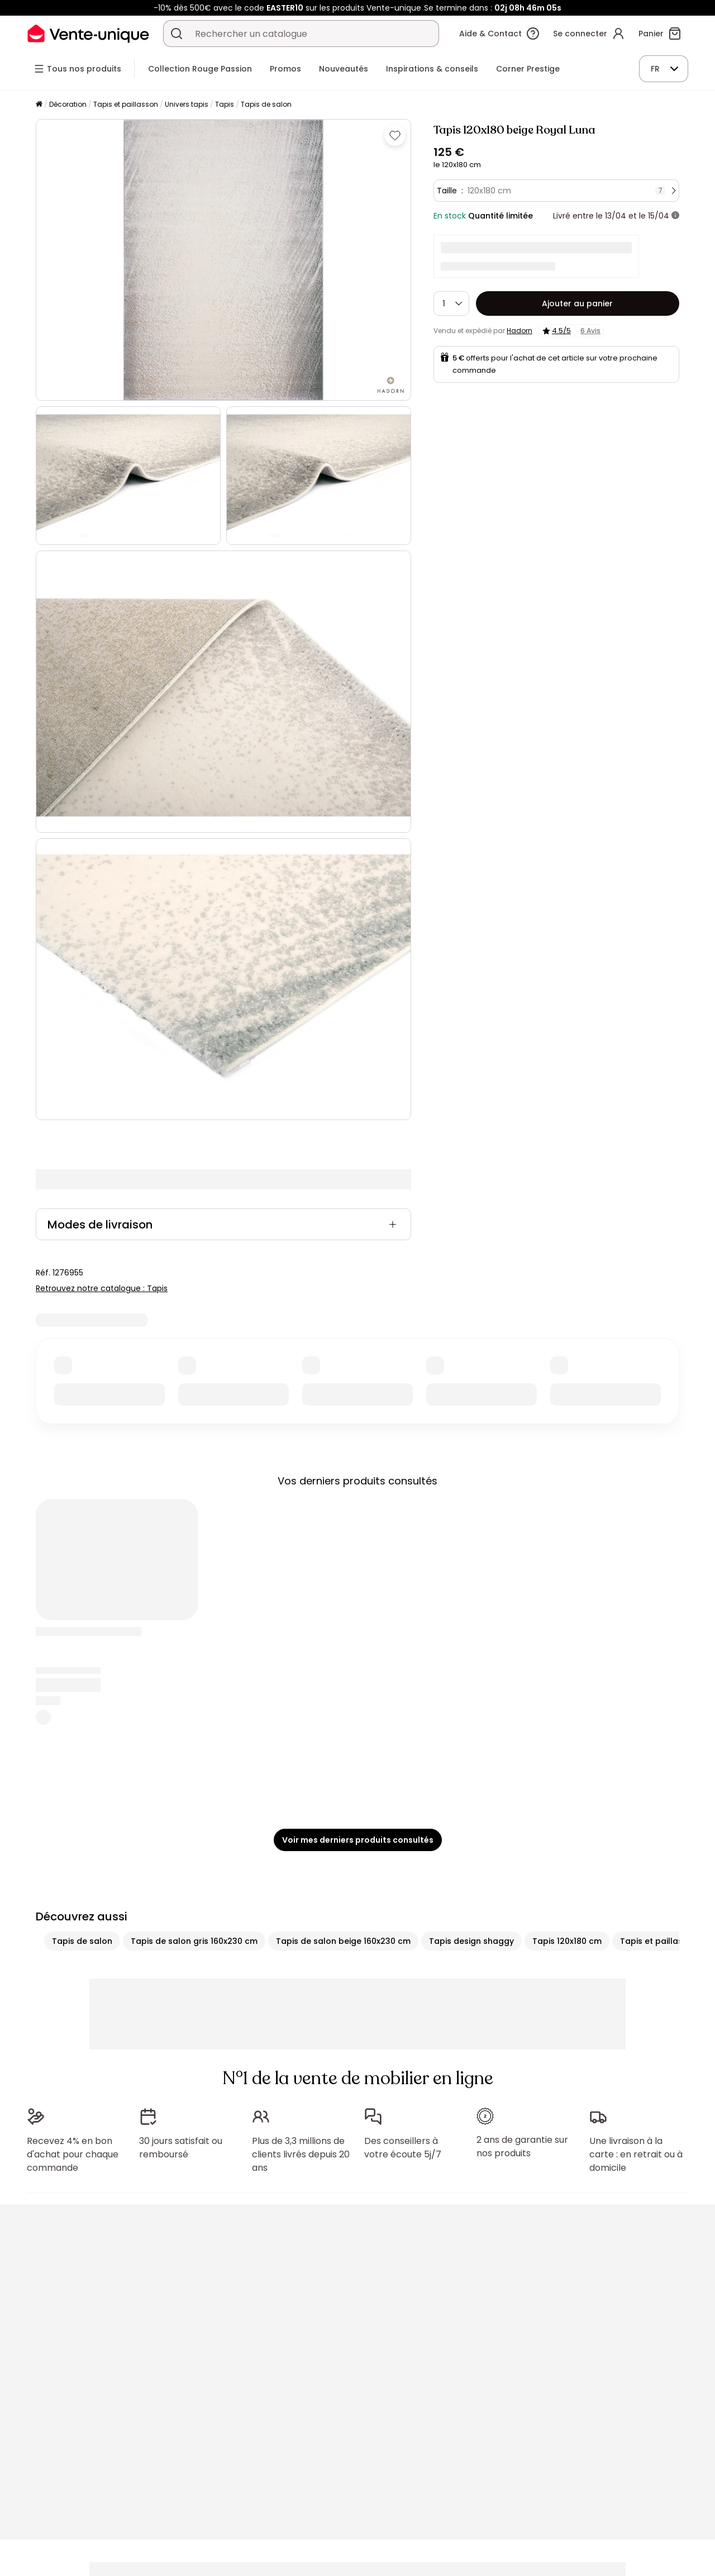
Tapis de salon (266, 104)
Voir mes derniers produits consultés (357, 1840)
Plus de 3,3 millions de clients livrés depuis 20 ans (301, 2154)
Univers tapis (186, 104)
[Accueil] (39, 104)
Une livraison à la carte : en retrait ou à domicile (636, 2154)
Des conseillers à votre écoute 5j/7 (402, 2147)
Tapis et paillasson (125, 104)
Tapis (224, 104)
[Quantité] (451, 303)
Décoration (68, 104)
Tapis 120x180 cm (567, 1941)
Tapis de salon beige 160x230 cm (343, 1941)
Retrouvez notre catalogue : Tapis (102, 1288)
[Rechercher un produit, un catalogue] (176, 33)
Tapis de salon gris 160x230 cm (194, 1941)
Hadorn (519, 330)
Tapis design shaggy (471, 1941)
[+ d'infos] (675, 215)
